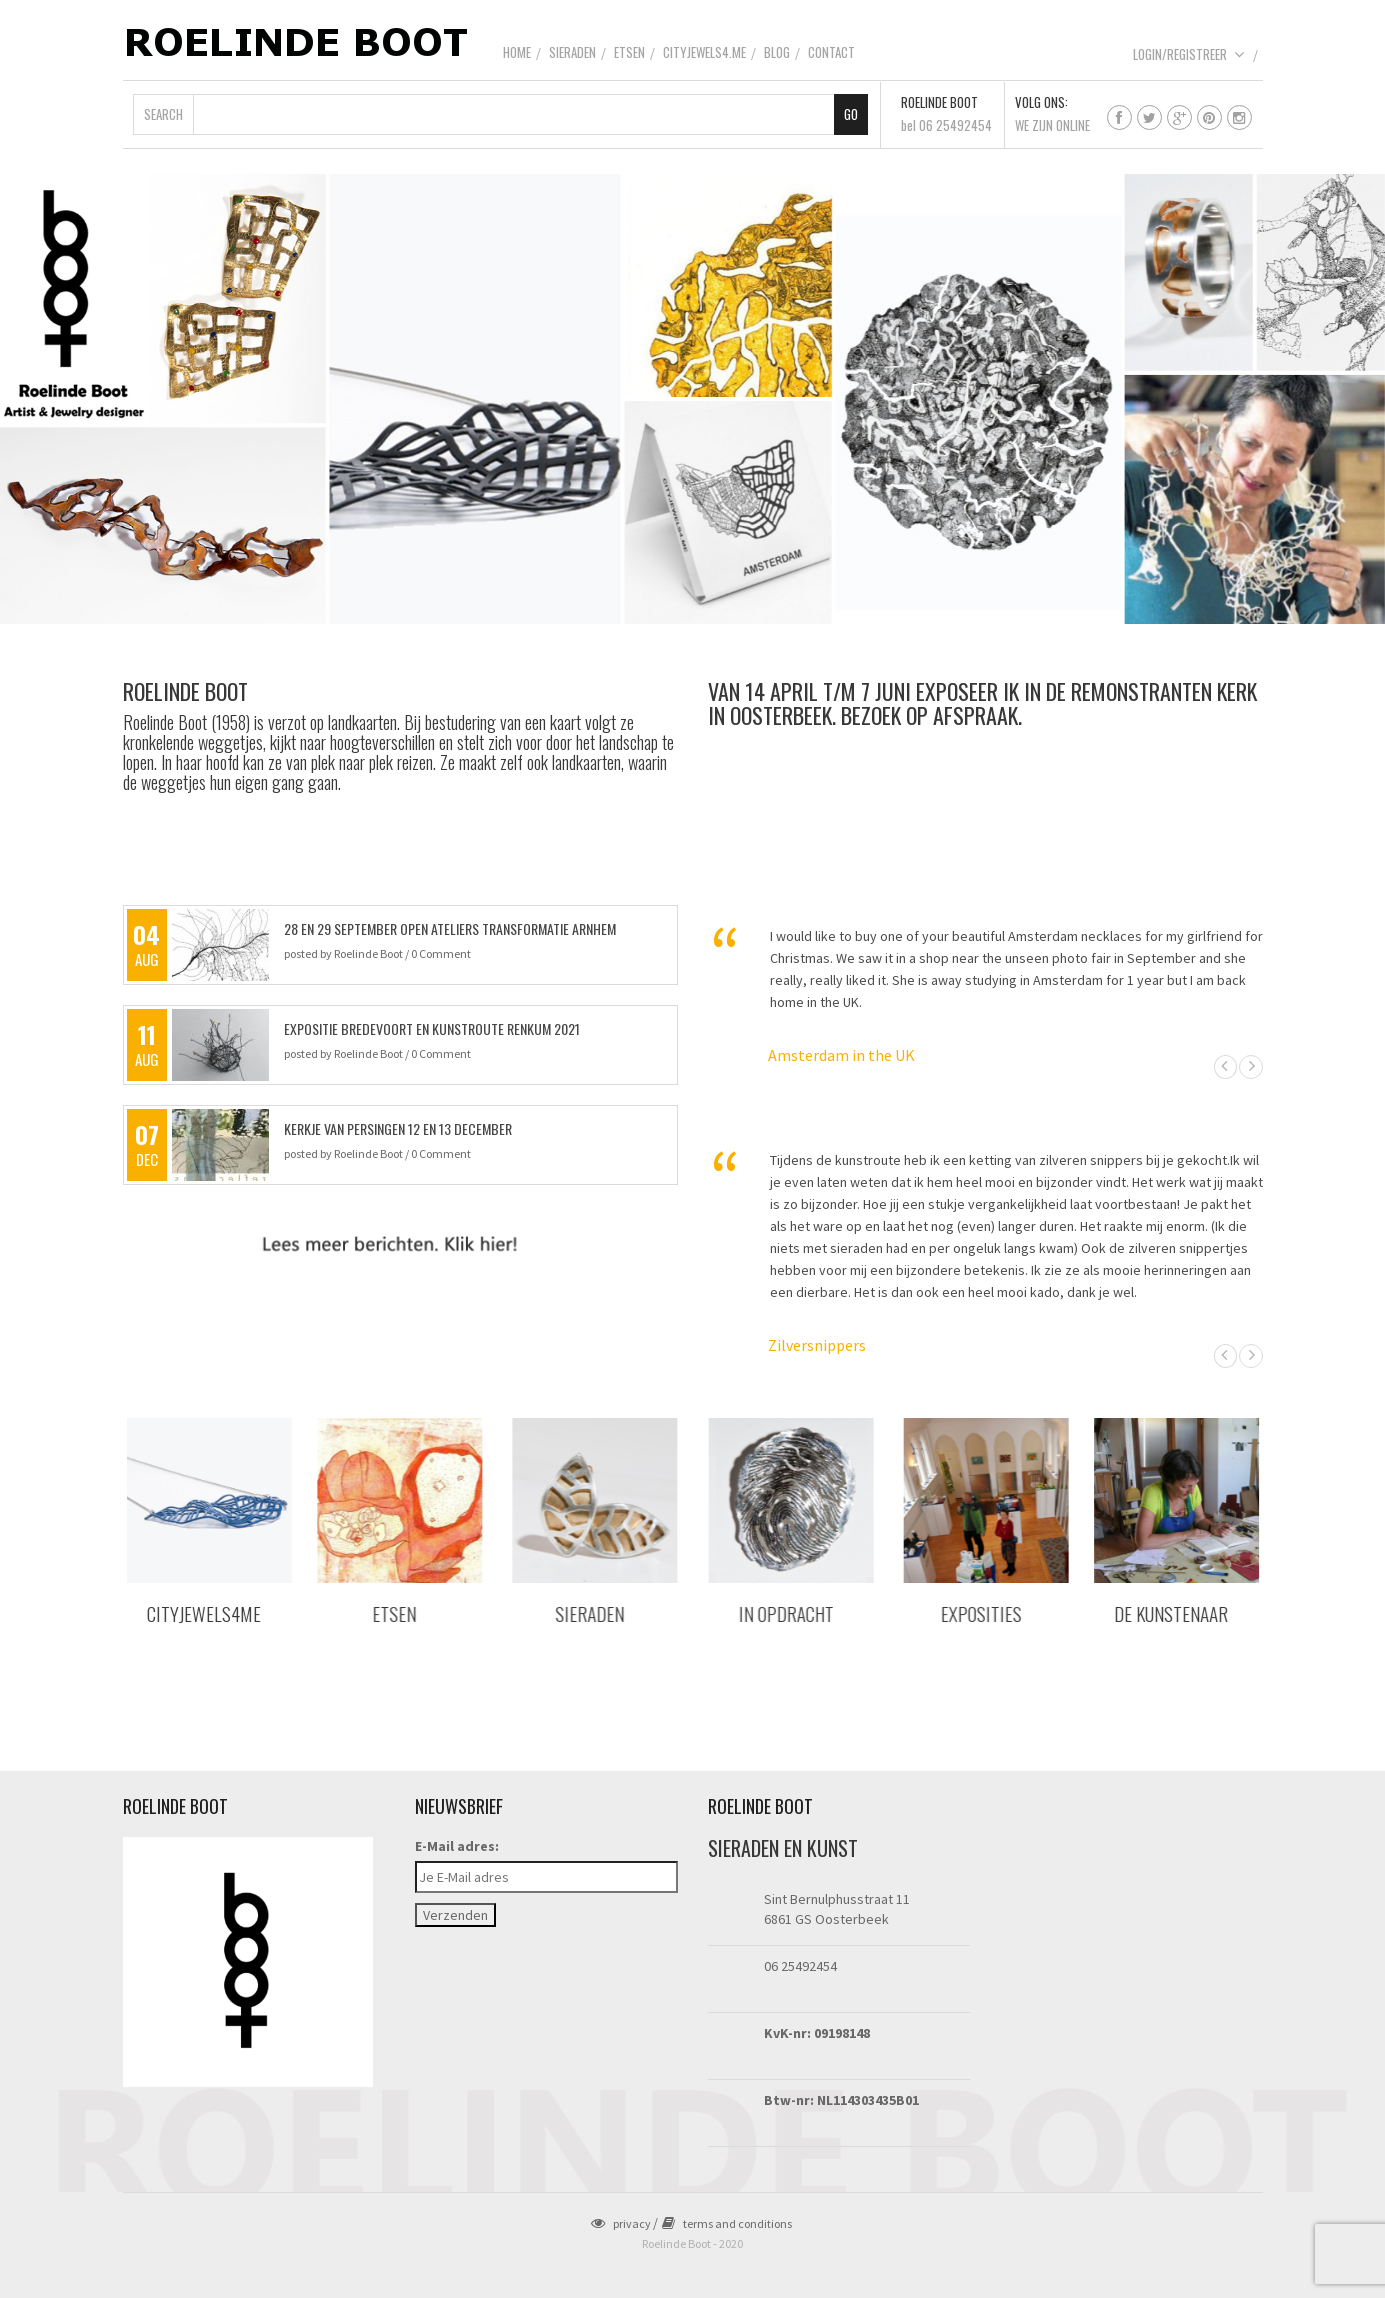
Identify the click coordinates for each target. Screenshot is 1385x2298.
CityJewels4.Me (704, 52)
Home (517, 52)
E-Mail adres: (457, 1846)
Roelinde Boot (368, 953)
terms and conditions (727, 2223)
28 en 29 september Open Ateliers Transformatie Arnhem (450, 928)
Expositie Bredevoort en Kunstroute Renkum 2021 (432, 1028)
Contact (831, 52)
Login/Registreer (1189, 54)
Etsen (629, 52)
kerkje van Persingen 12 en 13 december (398, 1128)
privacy (621, 2223)
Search (163, 114)
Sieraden (572, 52)
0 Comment (441, 953)
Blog (777, 52)
